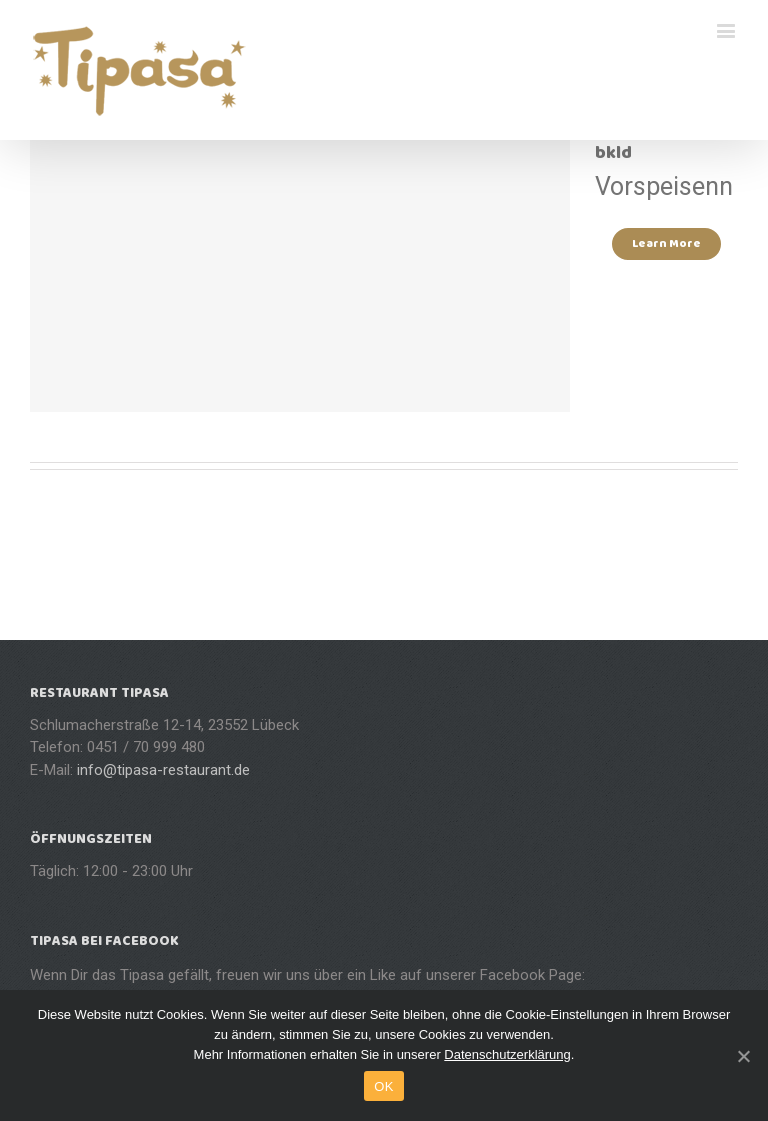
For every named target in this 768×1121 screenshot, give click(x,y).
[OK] (743, 1056)
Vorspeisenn (664, 186)
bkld (613, 153)
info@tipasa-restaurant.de (163, 770)
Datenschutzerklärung (507, 1054)
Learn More (666, 243)
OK (383, 1086)
